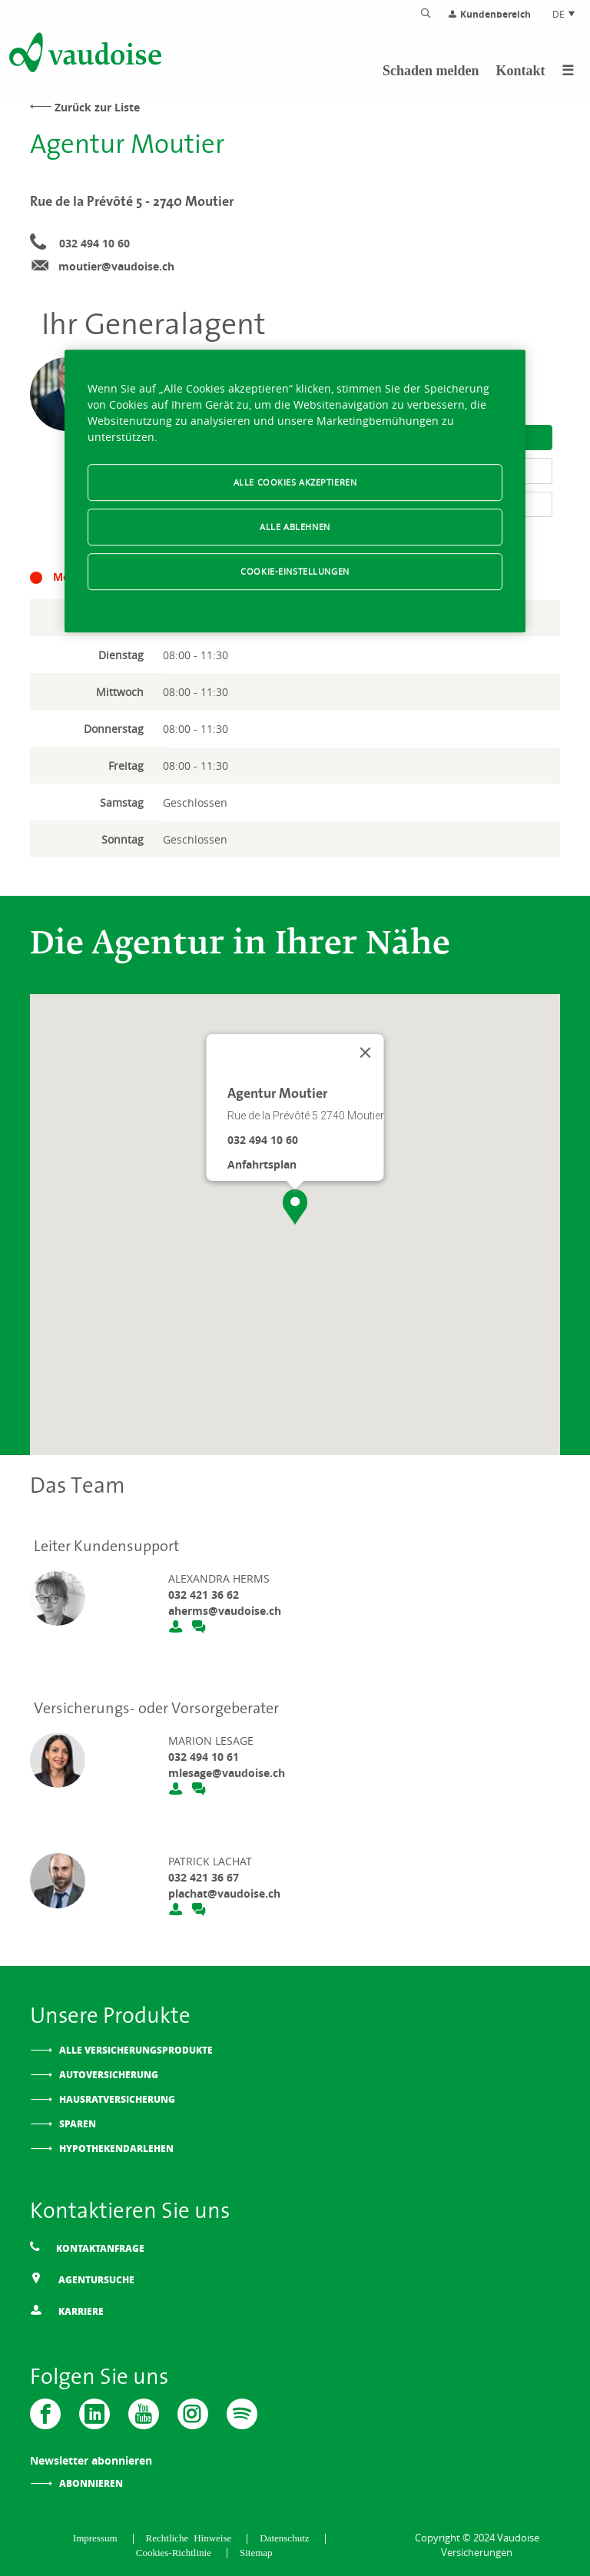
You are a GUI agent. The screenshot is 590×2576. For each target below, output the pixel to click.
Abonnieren (91, 2483)
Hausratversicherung (117, 2099)
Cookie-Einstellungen (294, 571)
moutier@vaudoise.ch (116, 266)
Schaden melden (431, 70)
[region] (295, 491)
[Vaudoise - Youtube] (143, 2414)
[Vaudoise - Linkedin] (94, 2414)
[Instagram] (192, 2414)
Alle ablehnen (295, 526)
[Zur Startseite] (83, 55)
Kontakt (520, 70)
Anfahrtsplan (262, 1164)
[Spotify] (242, 2414)
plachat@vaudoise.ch (224, 1893)
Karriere (67, 2310)
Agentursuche (82, 2279)
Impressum (98, 2537)
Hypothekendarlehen (116, 2148)
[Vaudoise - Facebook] (45, 2414)
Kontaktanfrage (87, 2247)
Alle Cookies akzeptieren (295, 482)
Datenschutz (287, 2537)
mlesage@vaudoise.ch (226, 1772)
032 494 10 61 (203, 1756)
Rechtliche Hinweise (191, 2537)
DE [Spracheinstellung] (564, 14)
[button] (295, 1207)
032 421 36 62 (203, 1594)
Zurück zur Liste (97, 107)
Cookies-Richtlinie (176, 2552)
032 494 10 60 (94, 243)
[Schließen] (365, 1052)
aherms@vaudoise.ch (224, 1610)
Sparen (77, 2123)
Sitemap (256, 2552)
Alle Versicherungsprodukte (136, 2050)
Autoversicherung (108, 2074)
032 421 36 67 (203, 1877)
